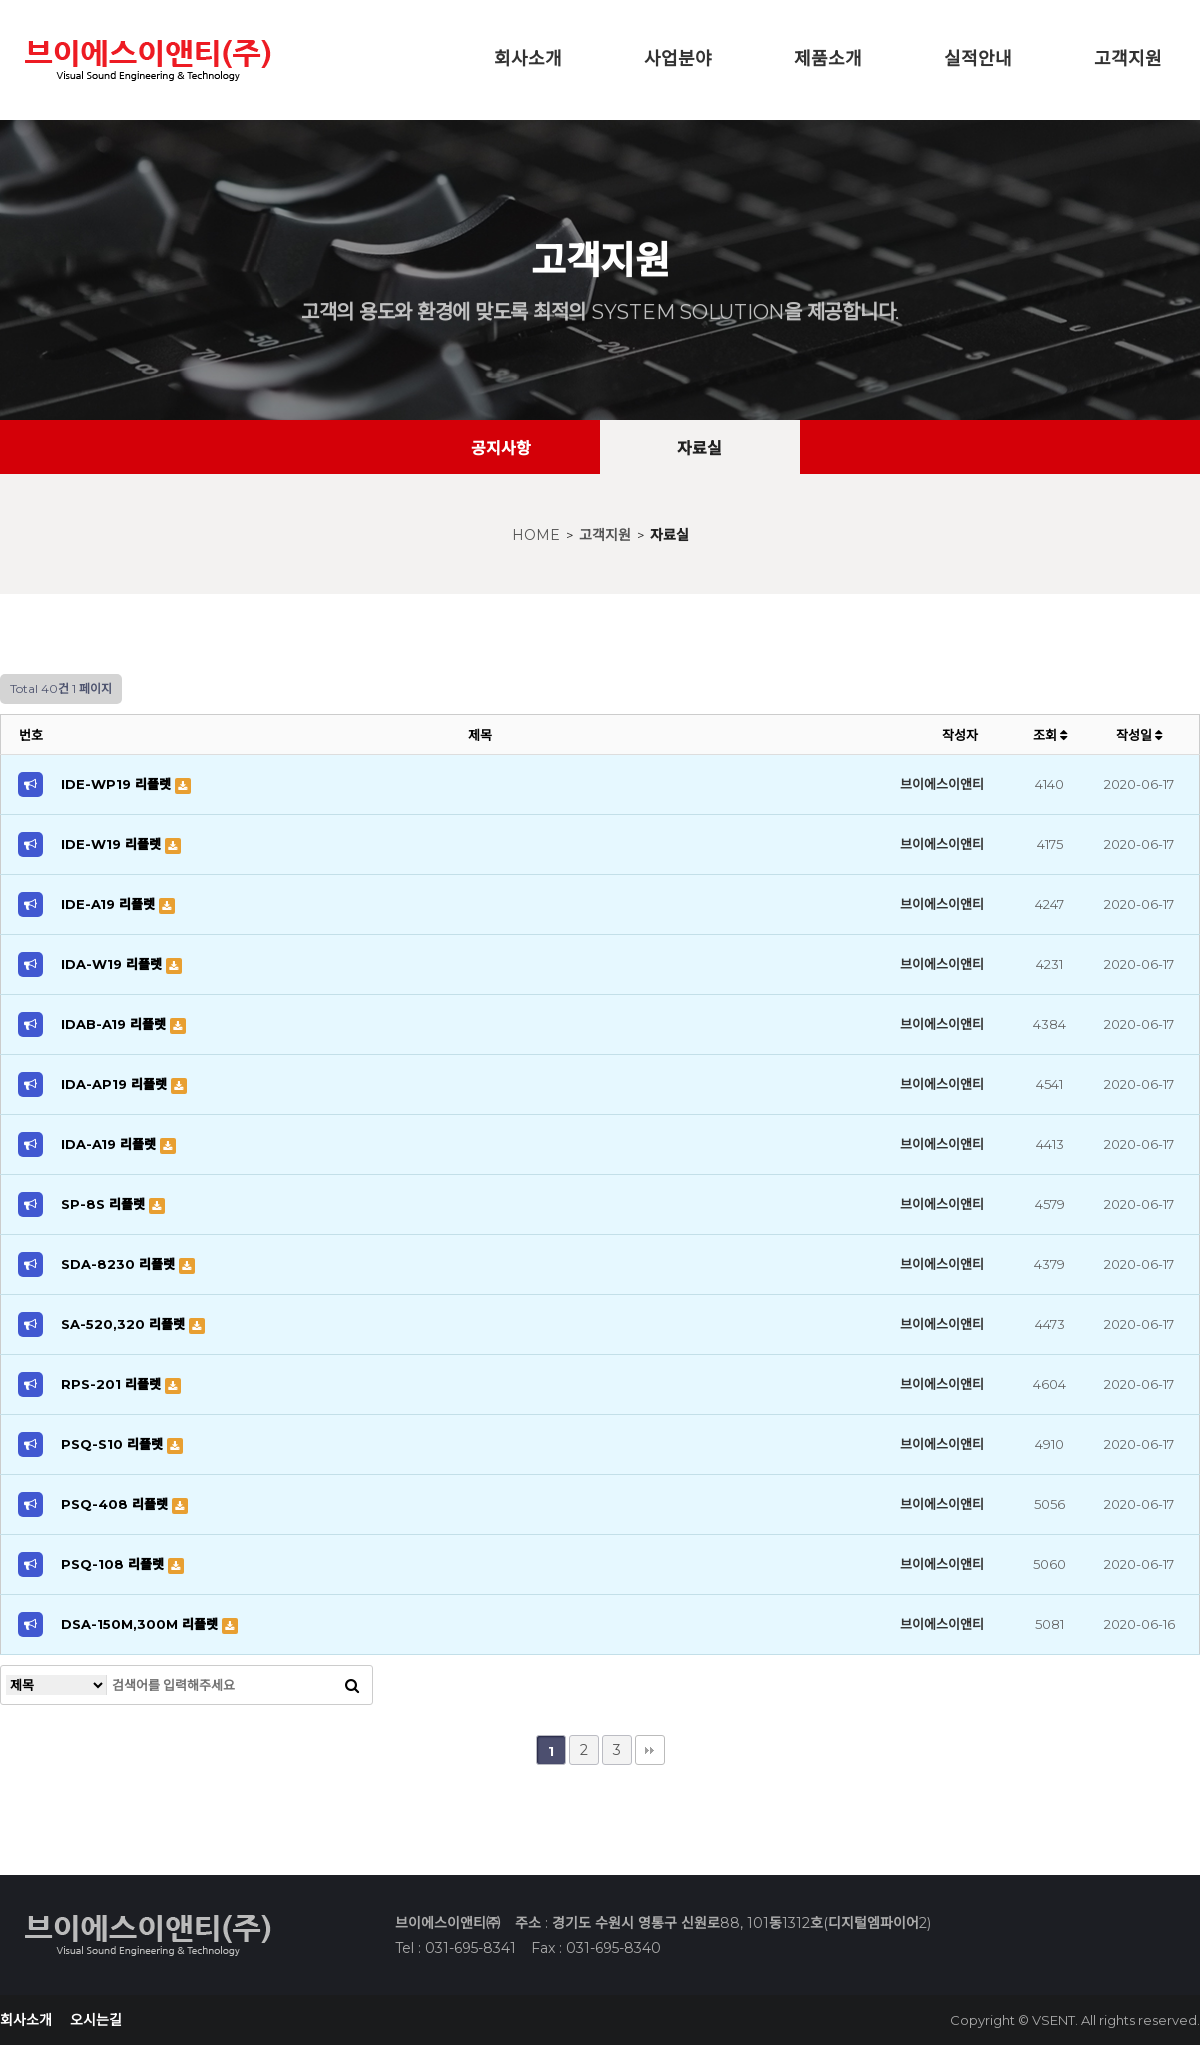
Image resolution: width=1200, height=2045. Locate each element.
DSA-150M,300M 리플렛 (141, 1624)
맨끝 (650, 1750)
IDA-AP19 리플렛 (116, 1084)
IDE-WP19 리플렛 (118, 784)
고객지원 (1128, 59)
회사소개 (528, 59)
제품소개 (828, 59)
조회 (1050, 735)
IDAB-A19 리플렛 (115, 1024)
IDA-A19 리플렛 (110, 1144)
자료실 (669, 535)
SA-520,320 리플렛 (125, 1324)
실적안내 (978, 59)
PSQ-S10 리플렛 (114, 1444)
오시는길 (96, 2020)
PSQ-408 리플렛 (116, 1504)
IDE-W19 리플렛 (113, 844)
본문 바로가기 (0, 0)
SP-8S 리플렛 (105, 1204)
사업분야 (678, 59)
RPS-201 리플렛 (113, 1384)
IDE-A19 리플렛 (110, 904)
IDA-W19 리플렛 (113, 964)
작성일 (1139, 735)
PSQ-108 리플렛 (114, 1564)
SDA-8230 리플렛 (120, 1264)
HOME (536, 535)
